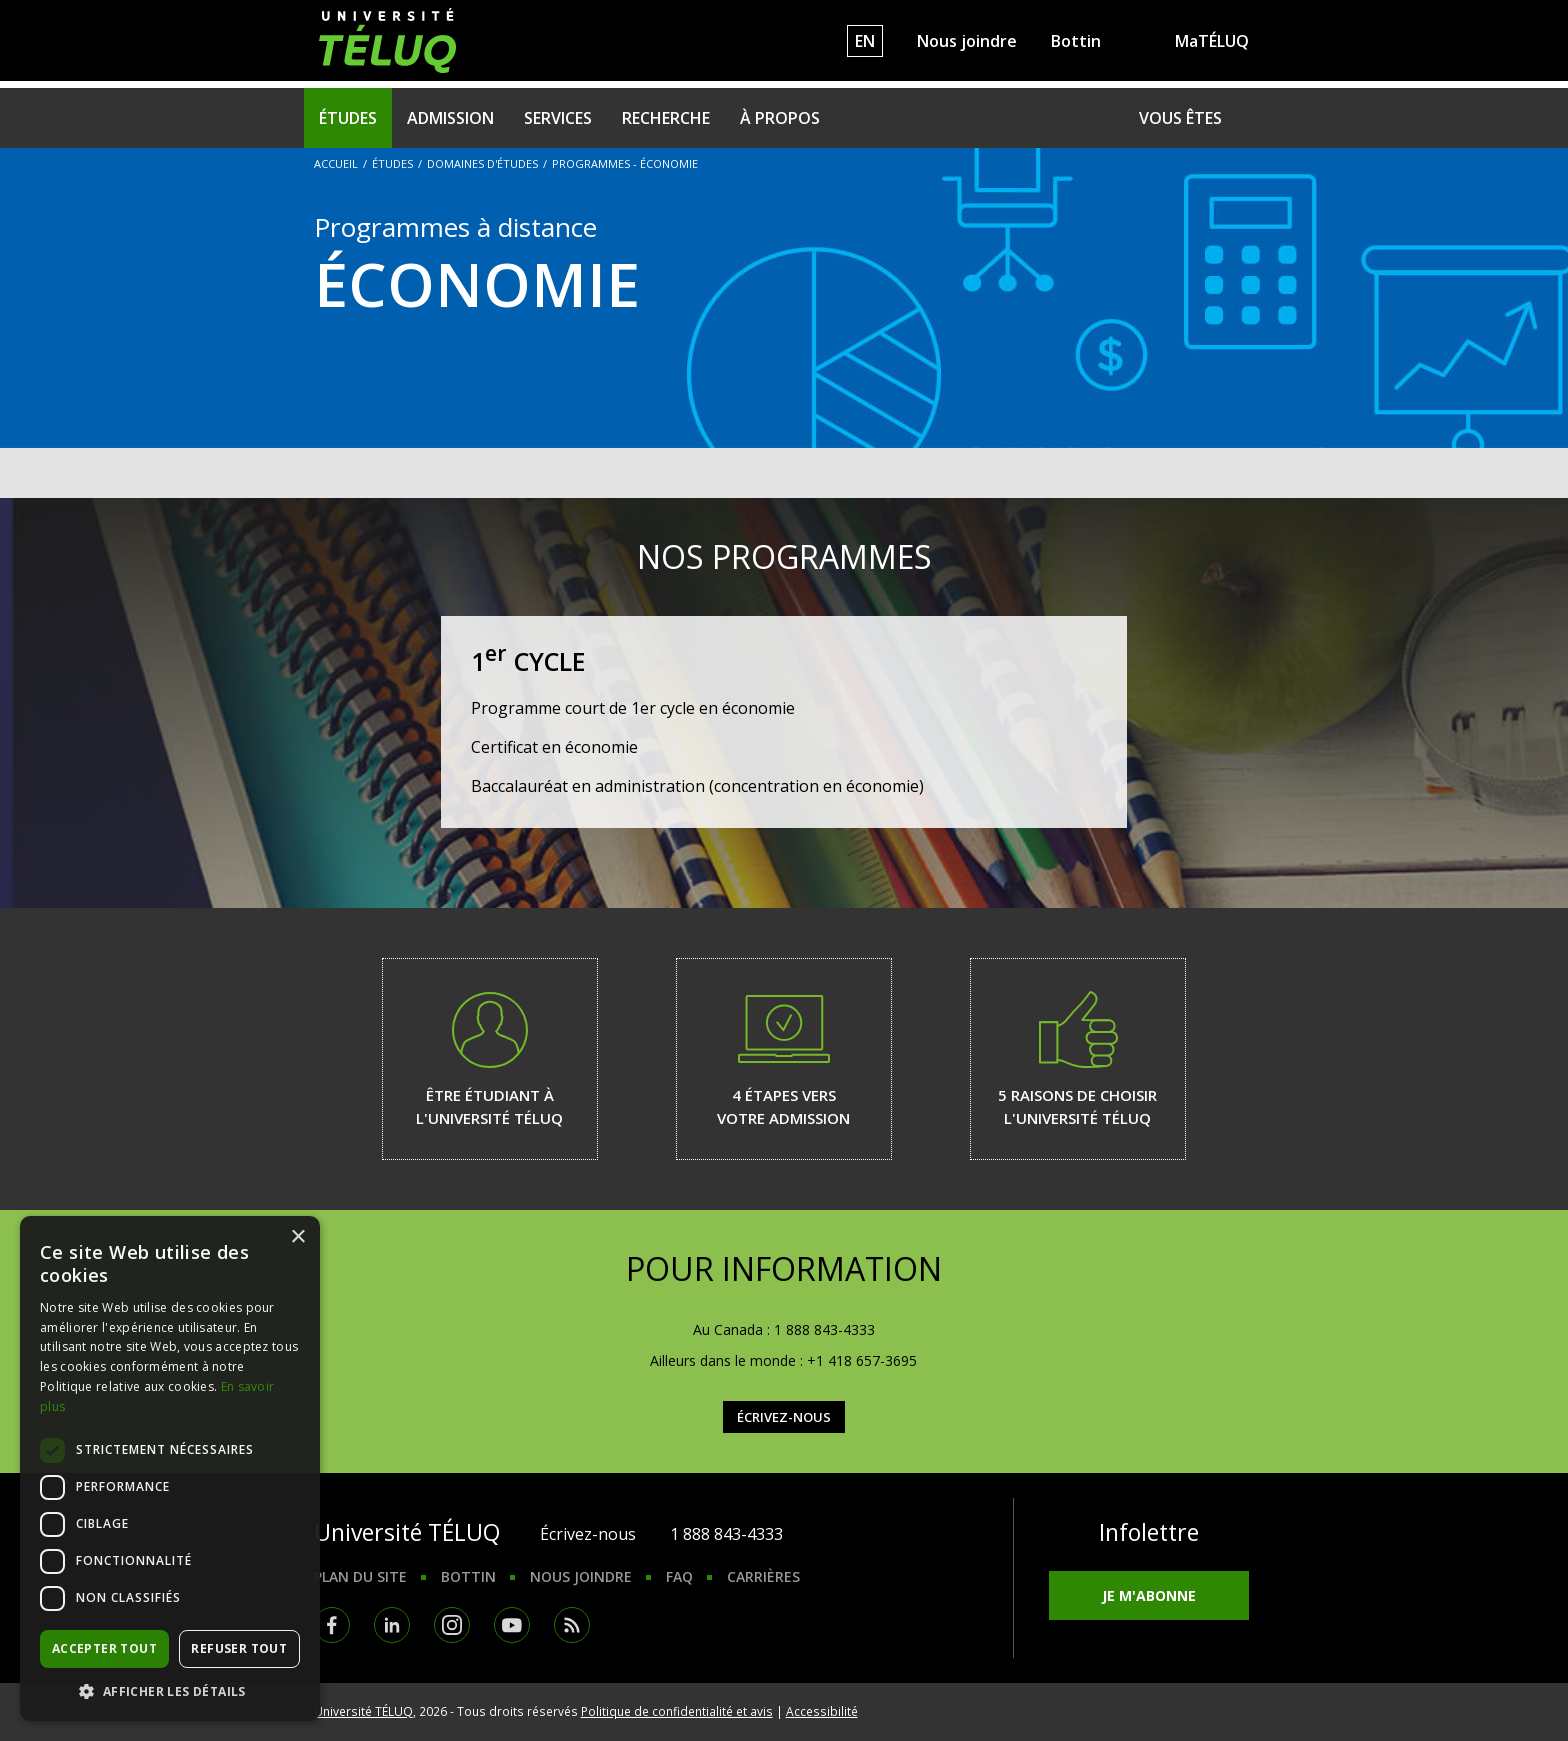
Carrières (763, 1576)
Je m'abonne (1149, 1595)
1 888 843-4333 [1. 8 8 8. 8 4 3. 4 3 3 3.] (726, 1534)
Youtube (512, 1625)
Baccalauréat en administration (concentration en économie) (697, 786)
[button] (170, 1691)
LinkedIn (392, 1625)
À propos (780, 118)
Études (348, 118)
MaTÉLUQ (1212, 41)
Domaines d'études (482, 163)
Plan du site (360, 1576)
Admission (450, 118)
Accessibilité (822, 1711)
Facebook (332, 1625)
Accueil (336, 163)
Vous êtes (1180, 118)
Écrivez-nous (784, 1417)
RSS (572, 1625)
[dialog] (170, 1468)
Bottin (1076, 41)
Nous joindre (967, 41)
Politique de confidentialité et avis (677, 1711)
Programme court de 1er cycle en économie (633, 708)
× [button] (297, 1237)
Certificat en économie (554, 747)
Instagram (452, 1625)
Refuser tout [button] (239, 1648)
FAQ (679, 1576)
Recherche (666, 118)
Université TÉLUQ (363, 1711)
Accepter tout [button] (104, 1648)
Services (558, 118)
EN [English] (865, 41)
